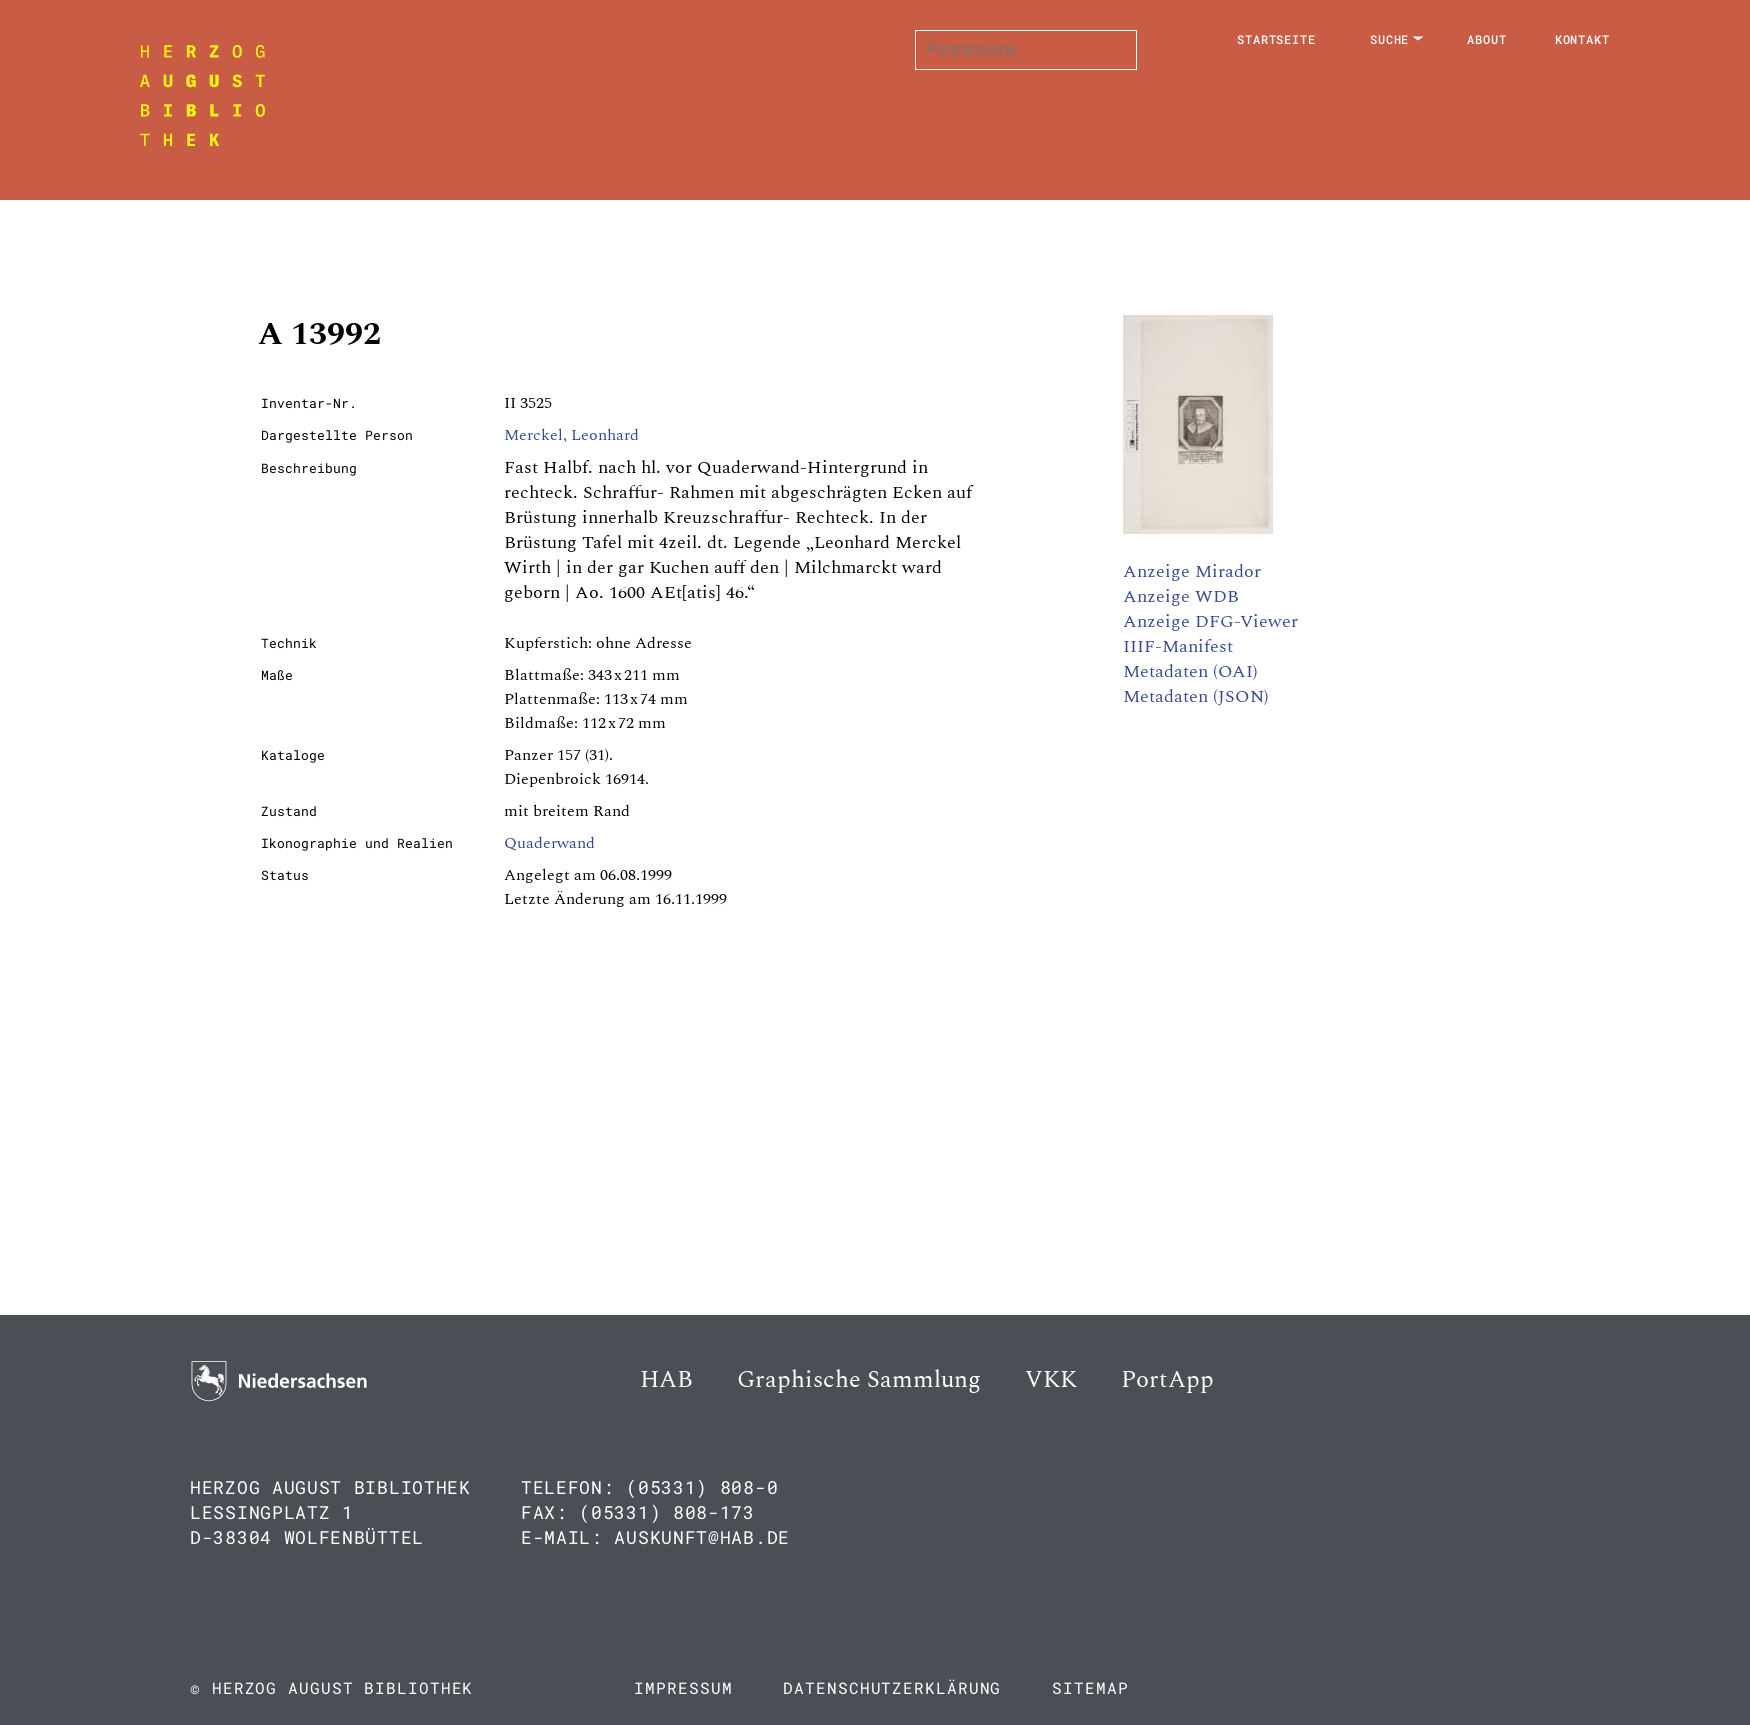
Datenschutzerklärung (892, 1687)
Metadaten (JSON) (1196, 696)
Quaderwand (549, 843)
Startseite (1276, 39)
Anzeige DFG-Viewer (1210, 621)
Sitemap (1090, 1687)
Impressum (683, 1687)
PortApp (1167, 1380)
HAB (666, 1380)
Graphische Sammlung (859, 1380)
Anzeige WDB (1181, 596)
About (1487, 39)
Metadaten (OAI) (1190, 671)
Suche (1390, 39)
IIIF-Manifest (1178, 646)
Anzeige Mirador (1192, 571)
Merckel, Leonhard (571, 435)
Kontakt (1582, 39)
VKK (1051, 1380)
